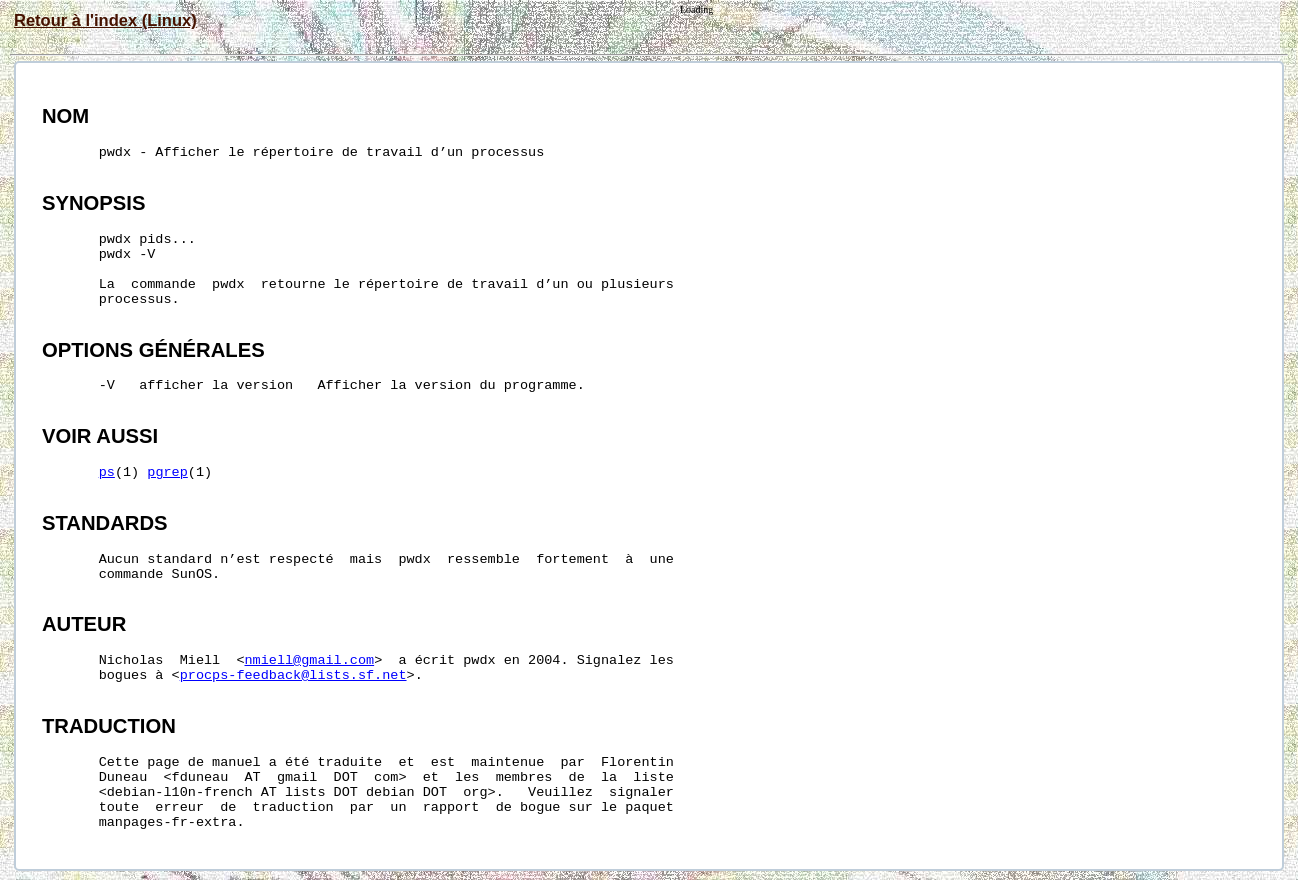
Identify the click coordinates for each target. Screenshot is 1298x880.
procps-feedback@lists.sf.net (293, 675)
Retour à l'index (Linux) (105, 20)
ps (107, 472)
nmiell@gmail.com (310, 660)
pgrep (167, 472)
